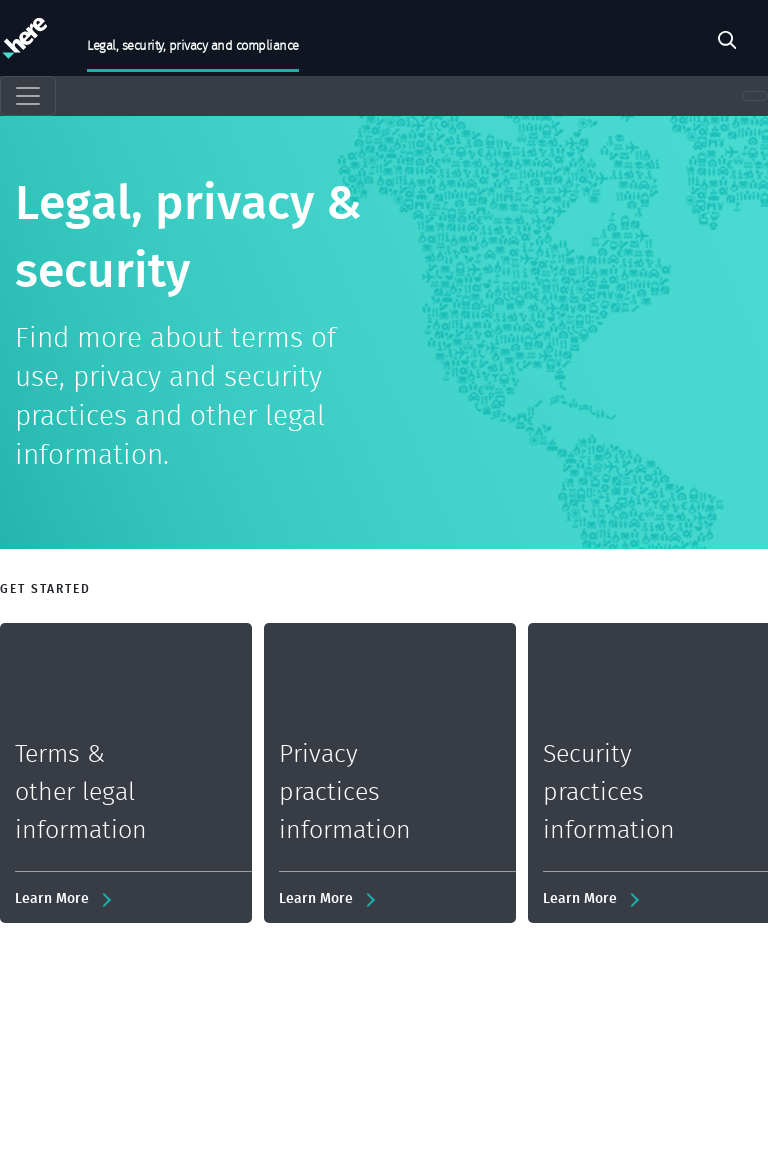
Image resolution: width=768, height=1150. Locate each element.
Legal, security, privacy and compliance (193, 45)
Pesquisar (727, 43)
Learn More (52, 897)
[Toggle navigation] (28, 96)
